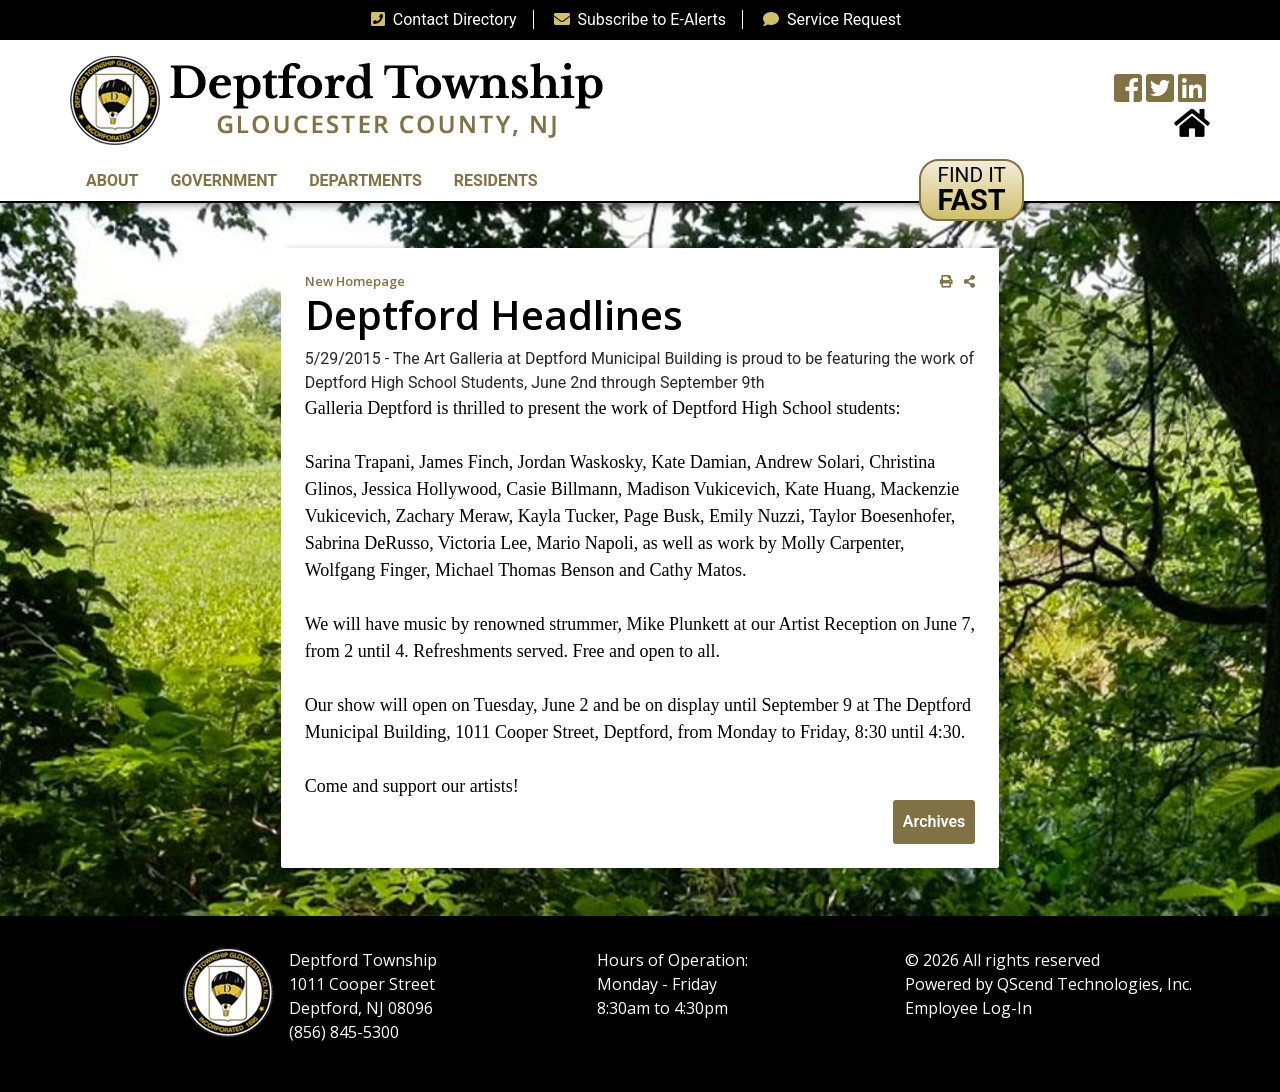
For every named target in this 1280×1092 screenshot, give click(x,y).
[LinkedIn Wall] (1192, 94)
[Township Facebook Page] (1128, 94)
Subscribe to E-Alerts (636, 19)
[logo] (336, 99)
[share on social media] (965, 281)
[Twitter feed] (1160, 94)
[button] (971, 190)
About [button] (112, 180)
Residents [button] (496, 180)
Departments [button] (365, 180)
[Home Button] (1192, 129)
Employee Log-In (968, 1008)
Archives (934, 821)
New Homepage (355, 281)
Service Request (828, 19)
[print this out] (942, 281)
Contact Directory (440, 19)
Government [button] (223, 180)
